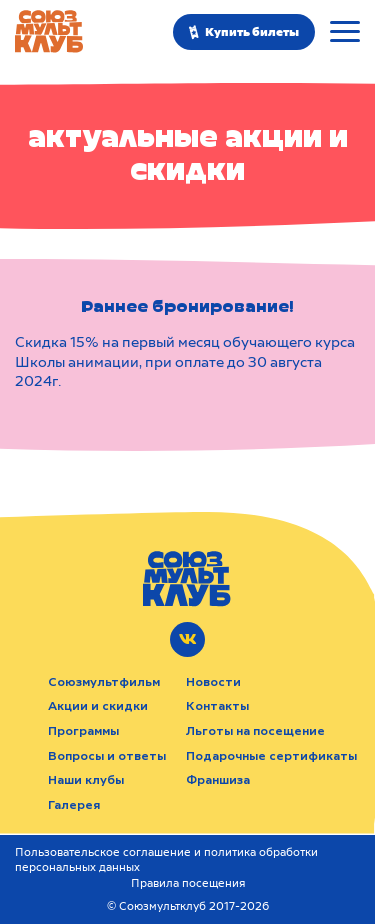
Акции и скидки (98, 706)
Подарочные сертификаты (271, 756)
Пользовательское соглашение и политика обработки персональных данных (166, 860)
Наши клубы (86, 780)
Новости (213, 682)
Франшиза (218, 780)
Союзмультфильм (104, 682)
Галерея (74, 805)
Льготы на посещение (255, 731)
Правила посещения (188, 883)
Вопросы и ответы (107, 756)
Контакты (217, 706)
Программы (83, 731)
